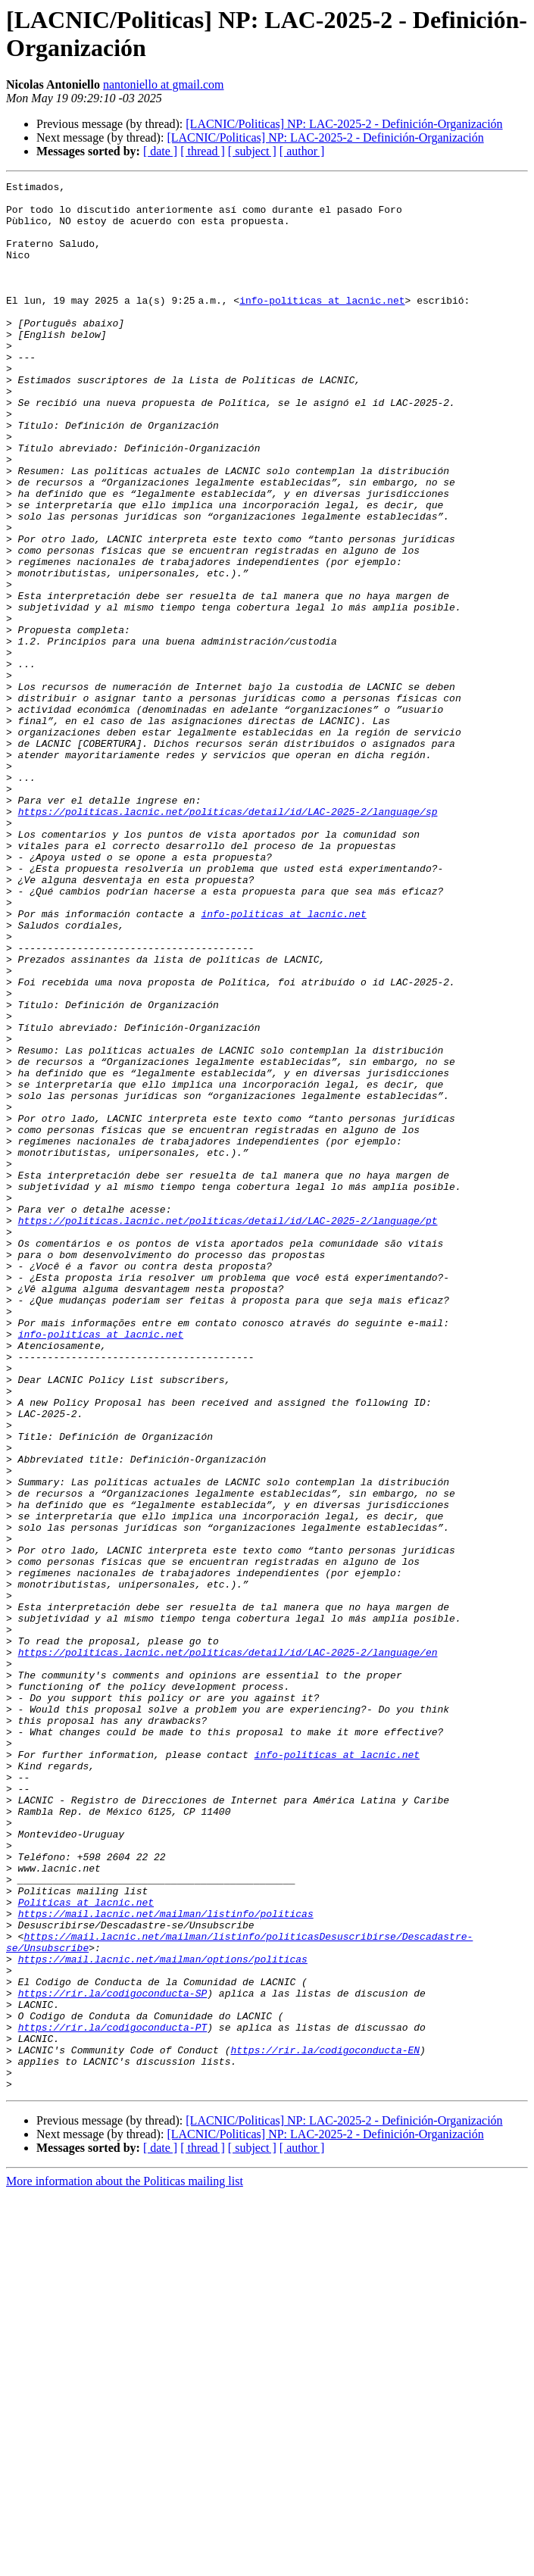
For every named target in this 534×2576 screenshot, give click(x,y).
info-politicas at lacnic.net (325, 325)
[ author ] (302, 151)
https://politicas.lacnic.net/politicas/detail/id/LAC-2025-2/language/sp (228, 938)
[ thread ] (202, 151)
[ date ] (160, 151)
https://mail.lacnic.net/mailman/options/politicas (163, 2315)
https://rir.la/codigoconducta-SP (113, 2356)
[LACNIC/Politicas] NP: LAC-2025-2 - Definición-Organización (344, 123)
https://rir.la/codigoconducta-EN (325, 2424)
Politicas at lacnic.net (86, 2247)
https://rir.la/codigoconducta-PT (113, 2397)
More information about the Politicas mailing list (124, 2562)
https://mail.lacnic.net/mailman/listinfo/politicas (166, 2261)
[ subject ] (252, 151)
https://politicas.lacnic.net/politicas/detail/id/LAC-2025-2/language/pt (228, 1429)
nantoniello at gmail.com (163, 84)
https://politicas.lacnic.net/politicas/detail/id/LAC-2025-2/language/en (228, 1947)
